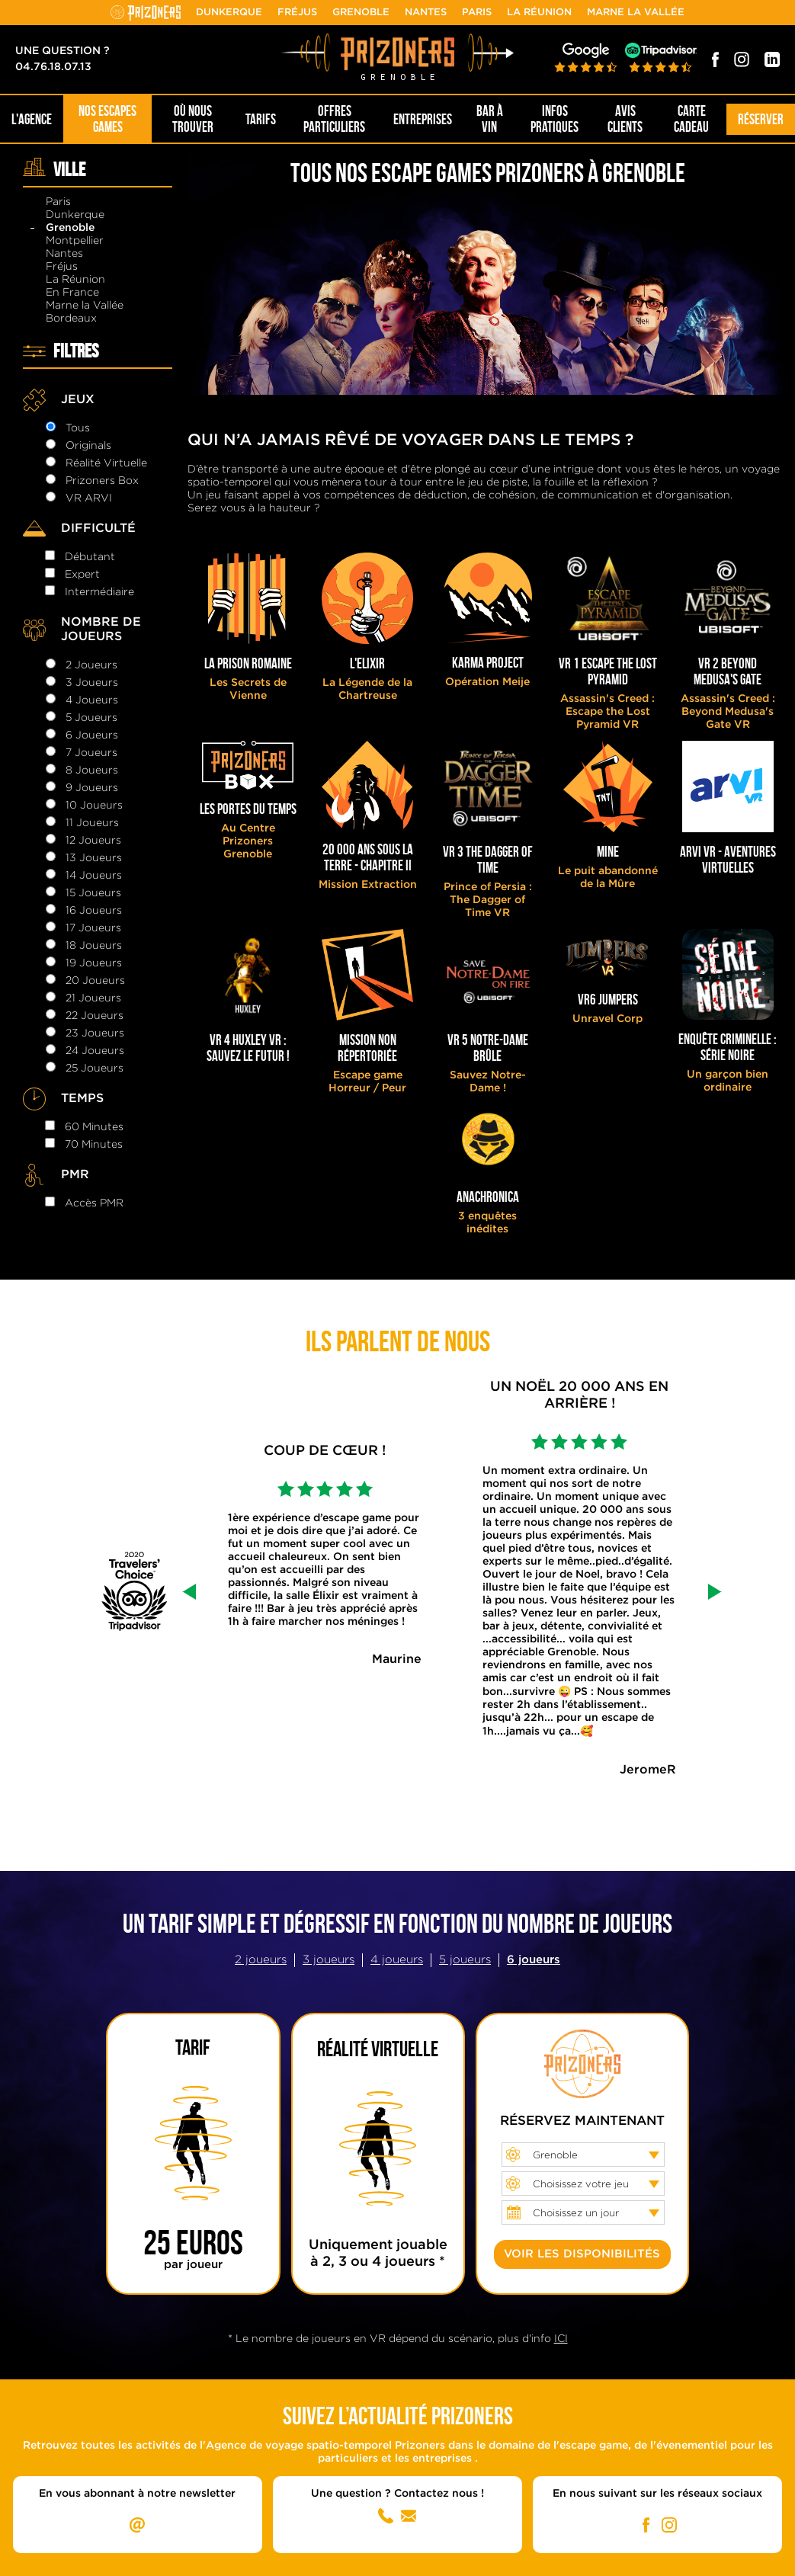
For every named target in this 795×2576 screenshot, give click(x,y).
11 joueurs (92, 823)
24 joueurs (95, 1051)
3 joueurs (92, 683)
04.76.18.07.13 (53, 67)
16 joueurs (94, 910)
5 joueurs (91, 718)
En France (72, 292)
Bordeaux (71, 318)
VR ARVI (89, 498)
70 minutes (94, 1144)
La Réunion (539, 13)
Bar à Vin (489, 119)
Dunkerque (229, 13)
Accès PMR (94, 1203)
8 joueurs (92, 770)
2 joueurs (91, 665)
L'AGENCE (31, 119)
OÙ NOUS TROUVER (192, 119)
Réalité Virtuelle (106, 463)
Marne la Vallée (635, 13)
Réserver (761, 119)
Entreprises (422, 119)
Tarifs (260, 119)
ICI (561, 2339)
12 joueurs (93, 840)
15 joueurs (93, 893)
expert (82, 574)
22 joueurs (94, 1016)
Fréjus (297, 13)
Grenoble (360, 13)
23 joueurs (95, 1033)
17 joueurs (93, 928)
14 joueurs (94, 875)
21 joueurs (93, 998)
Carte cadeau (691, 119)
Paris (477, 13)
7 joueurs (91, 753)
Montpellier (75, 240)
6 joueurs (92, 735)
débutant (90, 557)
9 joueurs (92, 788)
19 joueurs (94, 963)
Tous (78, 428)
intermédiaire (99, 592)
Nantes (426, 13)
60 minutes (94, 1127)
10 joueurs (94, 805)
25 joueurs (94, 1068)
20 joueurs (95, 981)
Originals (88, 446)
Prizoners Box (102, 481)
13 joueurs (94, 858)
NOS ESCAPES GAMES (107, 119)
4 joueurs (92, 700)
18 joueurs (94, 945)
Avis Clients (625, 119)
